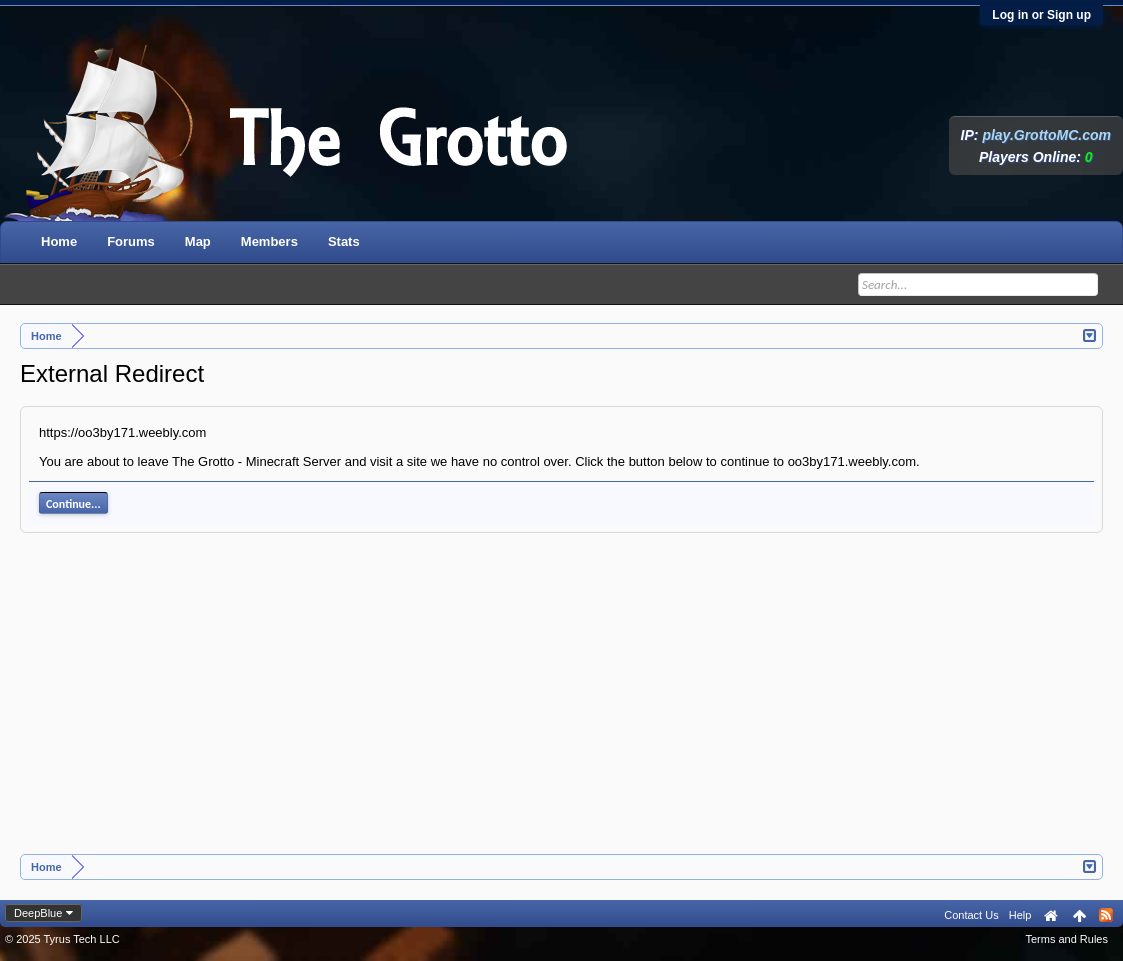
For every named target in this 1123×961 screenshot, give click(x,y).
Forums (131, 241)
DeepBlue (38, 913)
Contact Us (971, 915)
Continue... (73, 504)
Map (198, 241)
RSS (1106, 915)
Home (59, 241)
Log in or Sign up (1041, 15)
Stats (344, 241)
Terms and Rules (1066, 939)
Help (1020, 915)
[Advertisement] (562, 704)
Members (269, 241)
